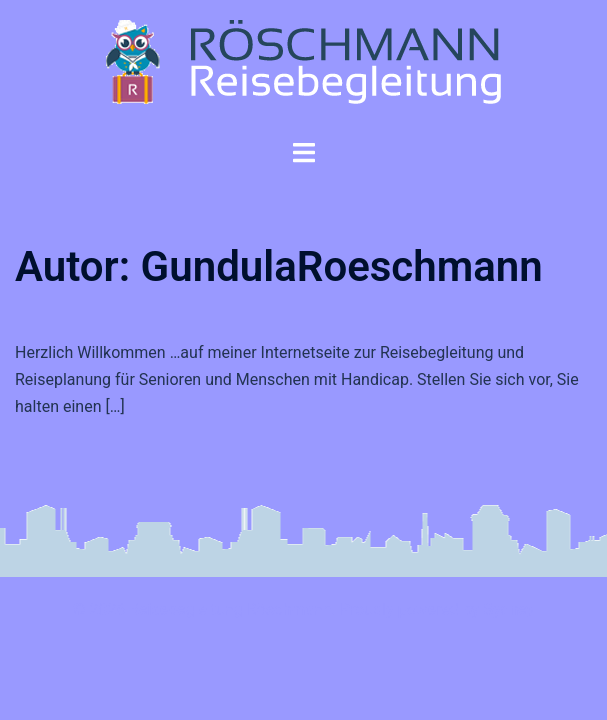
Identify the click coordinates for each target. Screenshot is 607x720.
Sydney (508, 609)
